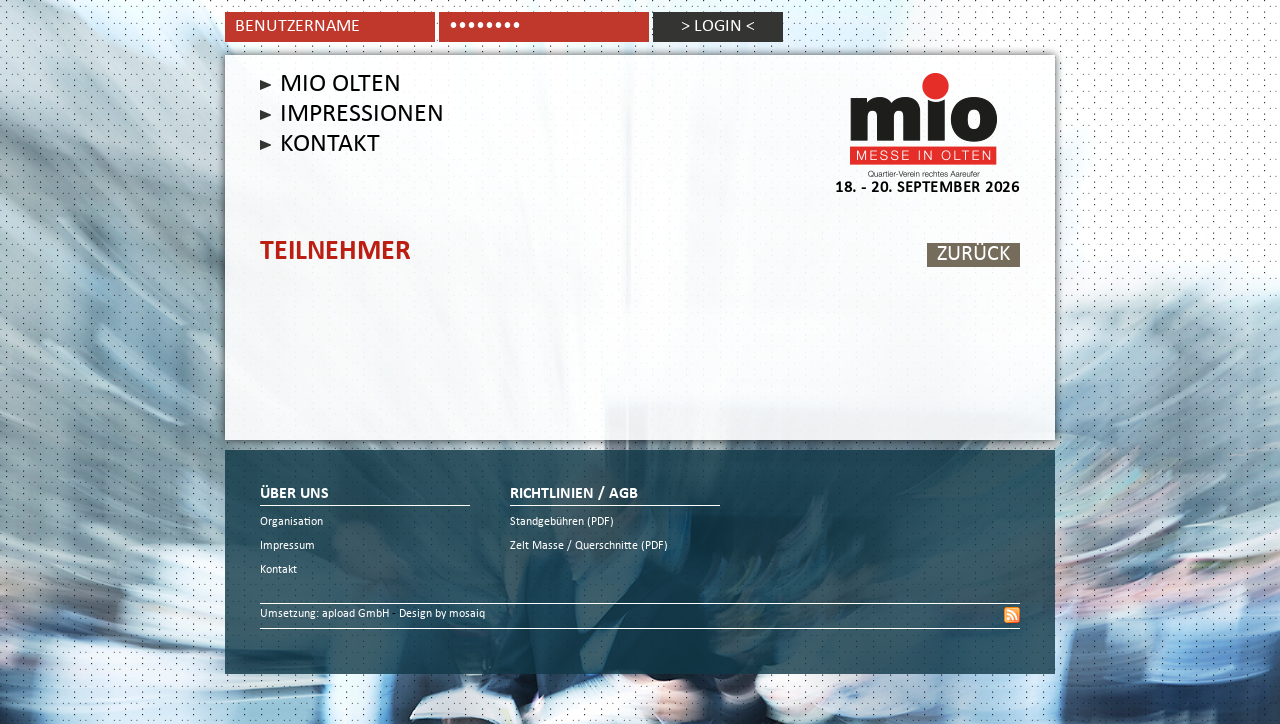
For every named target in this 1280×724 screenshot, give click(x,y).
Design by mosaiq (442, 614)
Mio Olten (340, 85)
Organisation (291, 522)
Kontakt (330, 145)
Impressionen (362, 115)
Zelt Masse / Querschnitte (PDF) (589, 546)
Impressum (287, 546)
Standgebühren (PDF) (562, 522)
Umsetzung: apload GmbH (326, 614)
